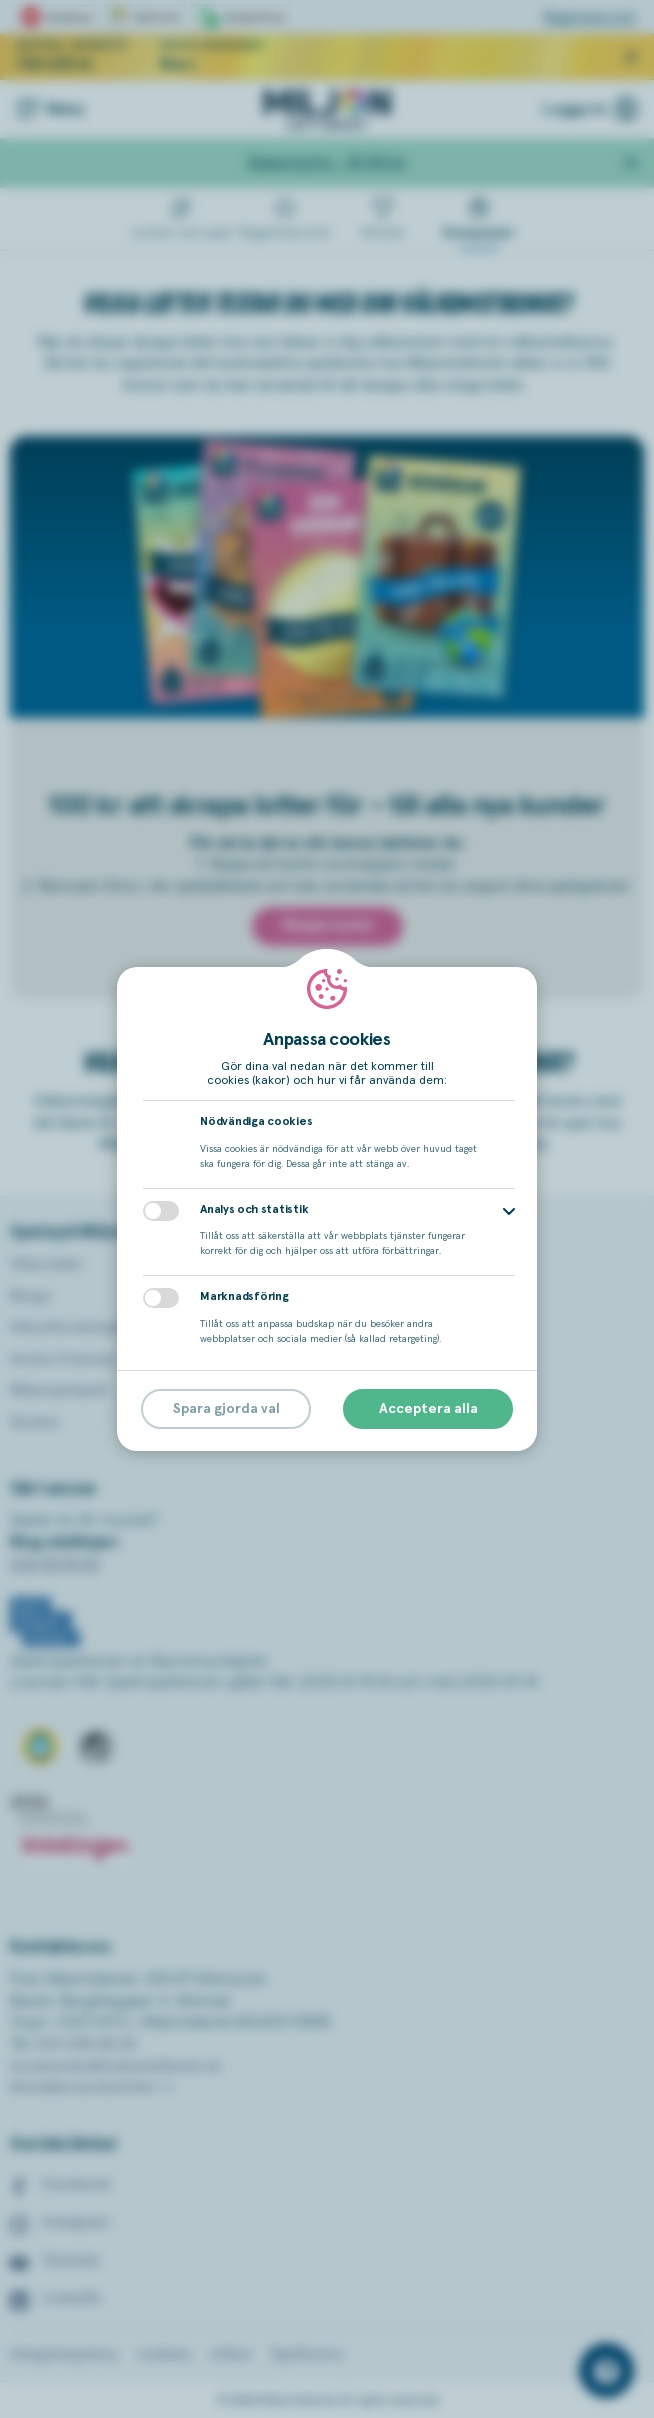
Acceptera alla (428, 1409)
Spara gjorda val (226, 1409)
